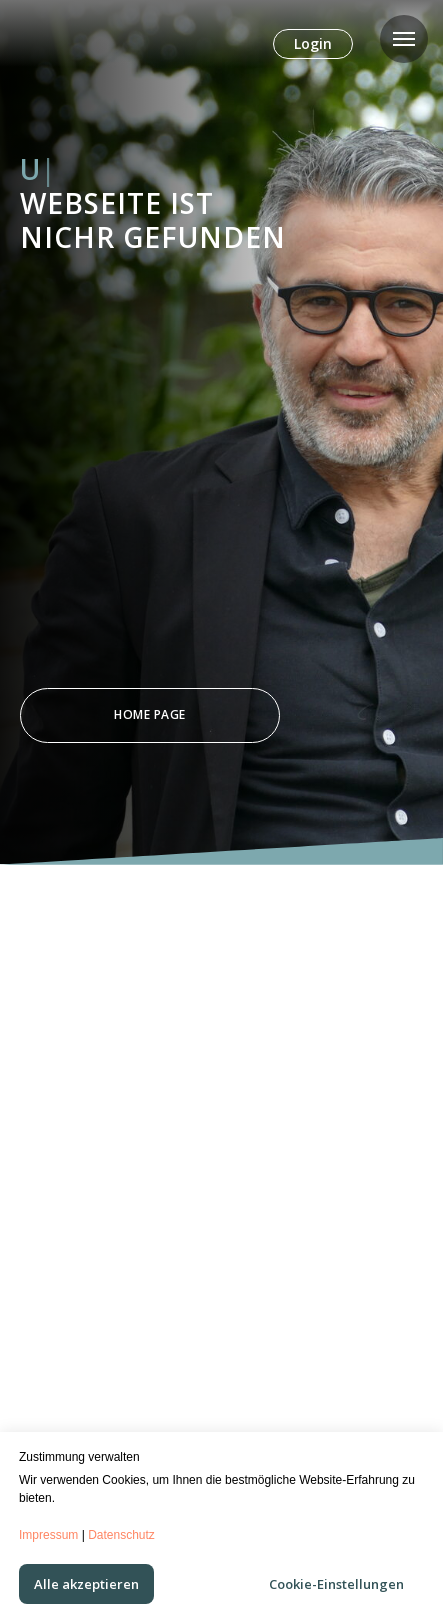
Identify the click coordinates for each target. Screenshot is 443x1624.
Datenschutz (121, 1535)
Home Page (150, 714)
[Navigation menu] (404, 39)
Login (313, 43)
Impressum (48, 1535)
